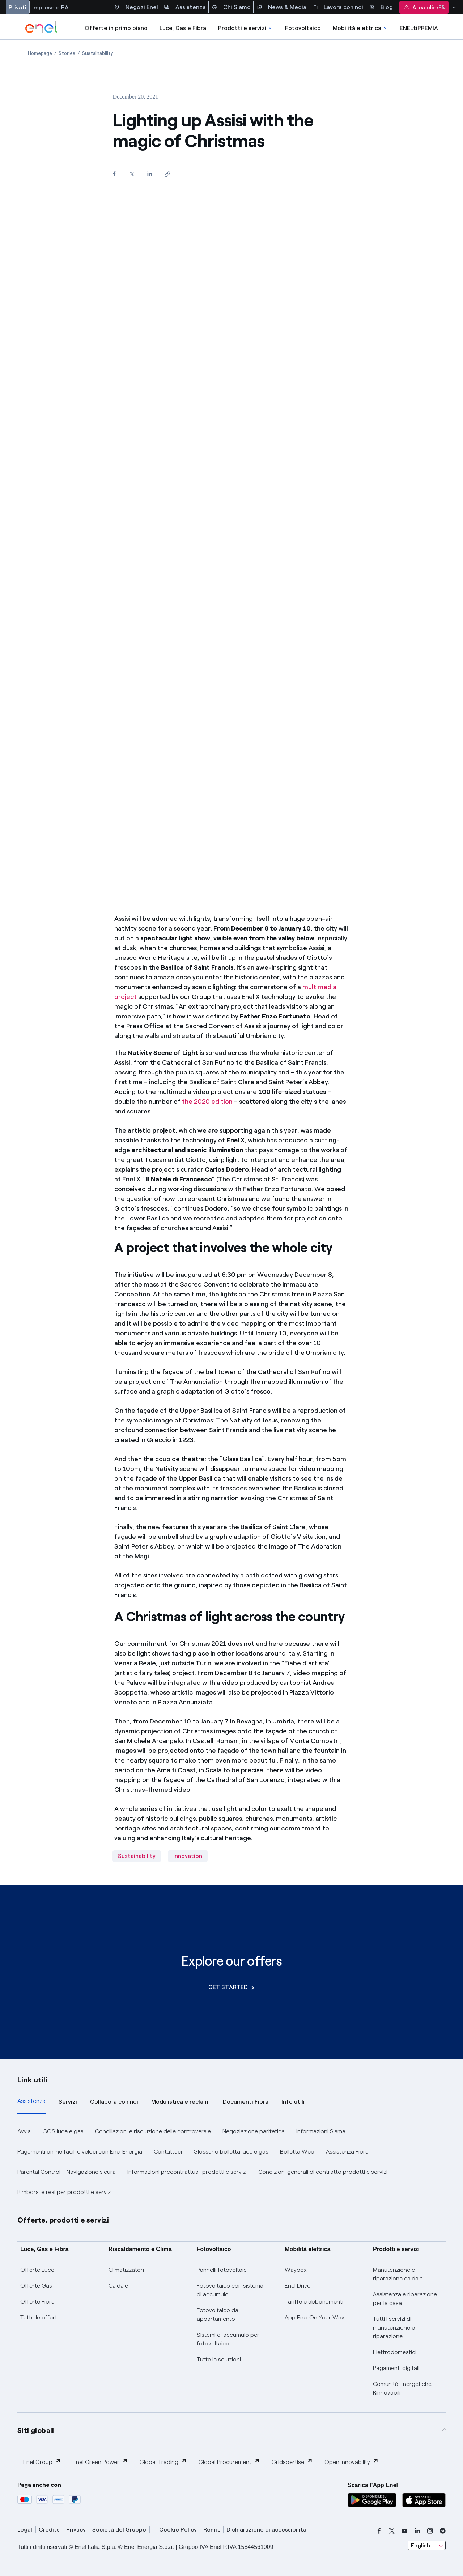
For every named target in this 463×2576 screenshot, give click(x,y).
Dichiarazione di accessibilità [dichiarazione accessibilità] (266, 2529)
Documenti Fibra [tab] (245, 2101)
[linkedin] (417, 2531)
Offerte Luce (37, 2269)
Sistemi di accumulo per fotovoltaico (228, 2339)
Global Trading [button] (163, 2461)
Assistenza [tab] (31, 2101)
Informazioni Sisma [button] (320, 2131)
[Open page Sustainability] (97, 53)
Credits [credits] (49, 2529)
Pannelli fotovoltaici (222, 2269)
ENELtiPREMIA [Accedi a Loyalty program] (419, 28)
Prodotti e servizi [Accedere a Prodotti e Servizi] (245, 28)
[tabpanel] (231, 2161)
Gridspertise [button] (292, 2461)
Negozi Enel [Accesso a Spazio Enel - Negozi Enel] (136, 7)
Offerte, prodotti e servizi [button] (63, 2220)
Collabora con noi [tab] (114, 2101)
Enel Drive (297, 2285)
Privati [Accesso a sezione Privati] (17, 7)
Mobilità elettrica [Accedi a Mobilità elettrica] (360, 28)
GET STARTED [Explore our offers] (231, 1987)
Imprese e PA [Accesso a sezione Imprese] (50, 7)
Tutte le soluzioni (219, 2359)
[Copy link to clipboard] (167, 174)
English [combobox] (420, 2545)
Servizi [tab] (68, 2101)
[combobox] (427, 2545)
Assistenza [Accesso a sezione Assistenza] (185, 7)
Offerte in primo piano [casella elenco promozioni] (116, 28)
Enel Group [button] (42, 2461)
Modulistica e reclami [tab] (180, 2101)
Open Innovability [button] (351, 2461)
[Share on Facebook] (114, 174)
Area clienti (424, 7)
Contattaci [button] (168, 2151)
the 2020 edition (207, 1101)
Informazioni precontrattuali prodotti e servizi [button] (187, 2171)
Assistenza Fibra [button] (347, 2151)
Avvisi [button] (24, 2131)
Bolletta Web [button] (297, 2151)
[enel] (41, 27)
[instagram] (430, 2531)
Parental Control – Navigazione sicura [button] (66, 2171)
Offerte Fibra (37, 2301)
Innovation (187, 1855)
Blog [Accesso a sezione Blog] (381, 7)
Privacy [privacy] (76, 2529)
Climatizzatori (126, 2269)
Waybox (296, 2269)
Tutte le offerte (40, 2317)
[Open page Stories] (67, 53)
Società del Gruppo (119, 2529)
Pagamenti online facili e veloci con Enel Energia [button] (79, 2151)
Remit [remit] (211, 2529)
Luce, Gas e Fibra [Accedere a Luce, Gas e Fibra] (183, 28)
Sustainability (137, 1855)
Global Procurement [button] (229, 2461)
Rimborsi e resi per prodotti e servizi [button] (64, 2192)
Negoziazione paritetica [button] (253, 2131)
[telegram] (443, 2531)
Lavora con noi (337, 7)
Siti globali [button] (35, 2430)
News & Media (281, 7)
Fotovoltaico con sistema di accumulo (230, 2290)
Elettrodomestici (394, 2352)
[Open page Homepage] (40, 53)
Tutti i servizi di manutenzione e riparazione (394, 2327)
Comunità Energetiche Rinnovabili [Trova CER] (402, 2388)
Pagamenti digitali (396, 2368)
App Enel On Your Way (314, 2317)
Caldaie (118, 2285)
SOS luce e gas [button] (63, 2131)
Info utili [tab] (293, 2101)
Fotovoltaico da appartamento (217, 2314)
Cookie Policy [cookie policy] (178, 2529)
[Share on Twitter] (132, 174)
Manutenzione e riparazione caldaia (398, 2274)
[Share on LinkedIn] (149, 174)
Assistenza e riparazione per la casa (405, 2298)
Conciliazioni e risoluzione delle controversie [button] (153, 2131)
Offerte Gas (36, 2285)
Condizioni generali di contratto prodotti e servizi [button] (322, 2171)
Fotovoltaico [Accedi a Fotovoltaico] (303, 28)
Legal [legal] (24, 2529)
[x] (392, 2531)
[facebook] (379, 2531)
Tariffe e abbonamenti (314, 2301)
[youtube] (404, 2531)
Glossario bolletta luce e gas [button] (231, 2151)
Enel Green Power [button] (100, 2461)
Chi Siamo (231, 7)
